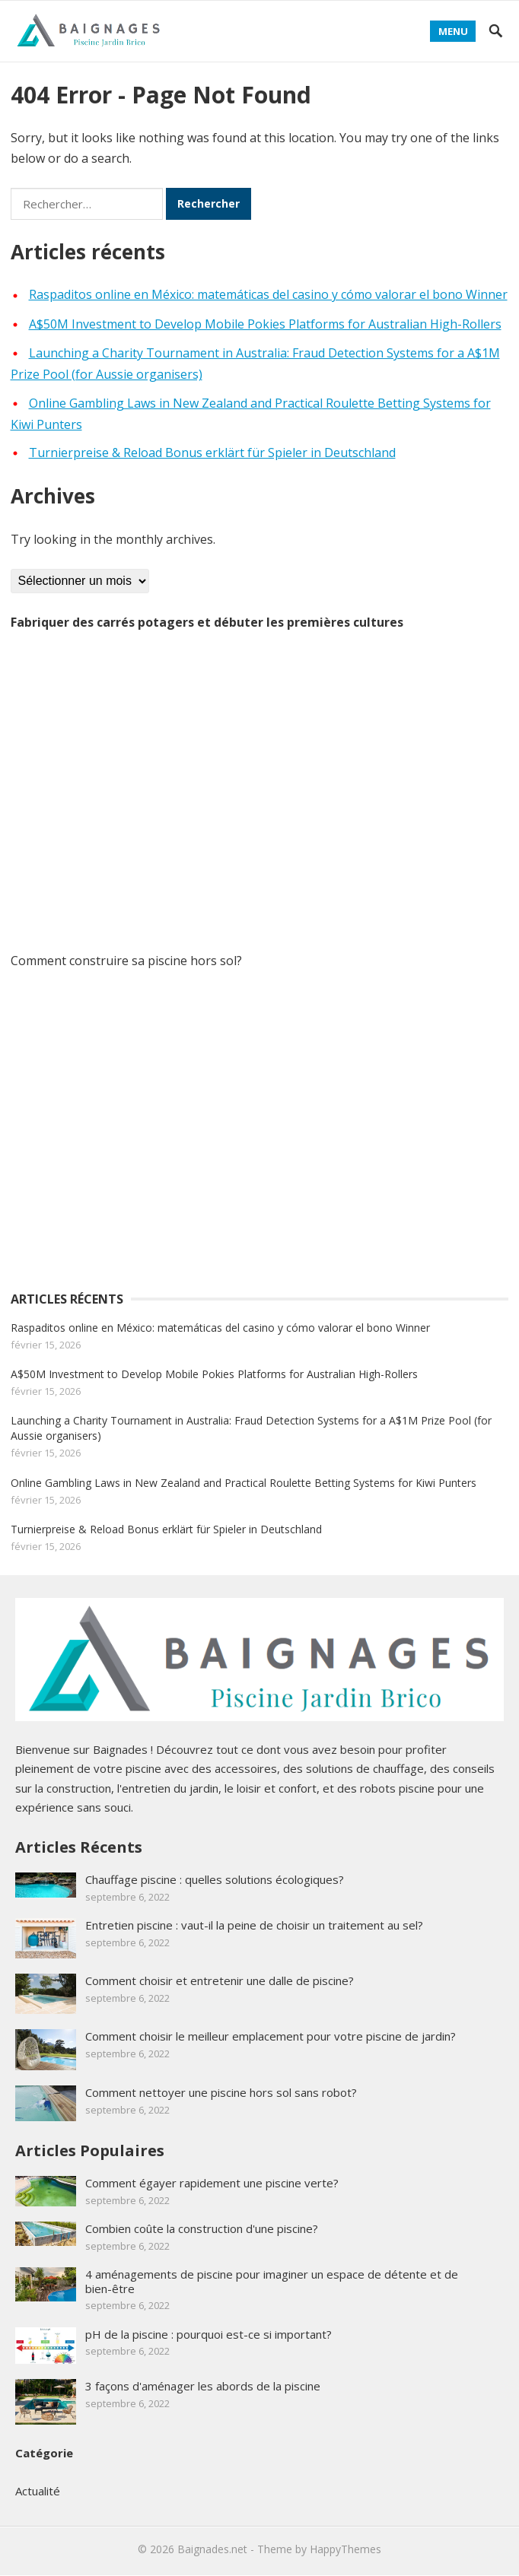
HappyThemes (345, 2549)
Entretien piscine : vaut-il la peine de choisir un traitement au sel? (254, 1925)
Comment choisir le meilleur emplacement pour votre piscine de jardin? (270, 2036)
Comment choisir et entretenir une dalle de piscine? (219, 1980)
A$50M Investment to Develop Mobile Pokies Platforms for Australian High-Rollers (265, 324)
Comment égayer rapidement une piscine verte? (212, 2182)
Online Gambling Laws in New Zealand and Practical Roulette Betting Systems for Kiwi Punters (243, 1482)
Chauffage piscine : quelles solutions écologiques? (214, 1879)
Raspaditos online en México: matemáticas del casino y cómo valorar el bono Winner (268, 294)
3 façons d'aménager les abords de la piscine (202, 2385)
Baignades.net (212, 2549)
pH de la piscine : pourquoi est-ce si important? (208, 2334)
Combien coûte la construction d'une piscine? (201, 2228)
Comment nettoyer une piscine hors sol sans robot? (221, 2092)
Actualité (37, 2490)
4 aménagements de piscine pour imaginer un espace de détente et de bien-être (271, 2281)
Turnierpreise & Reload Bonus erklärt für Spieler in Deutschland (212, 452)
